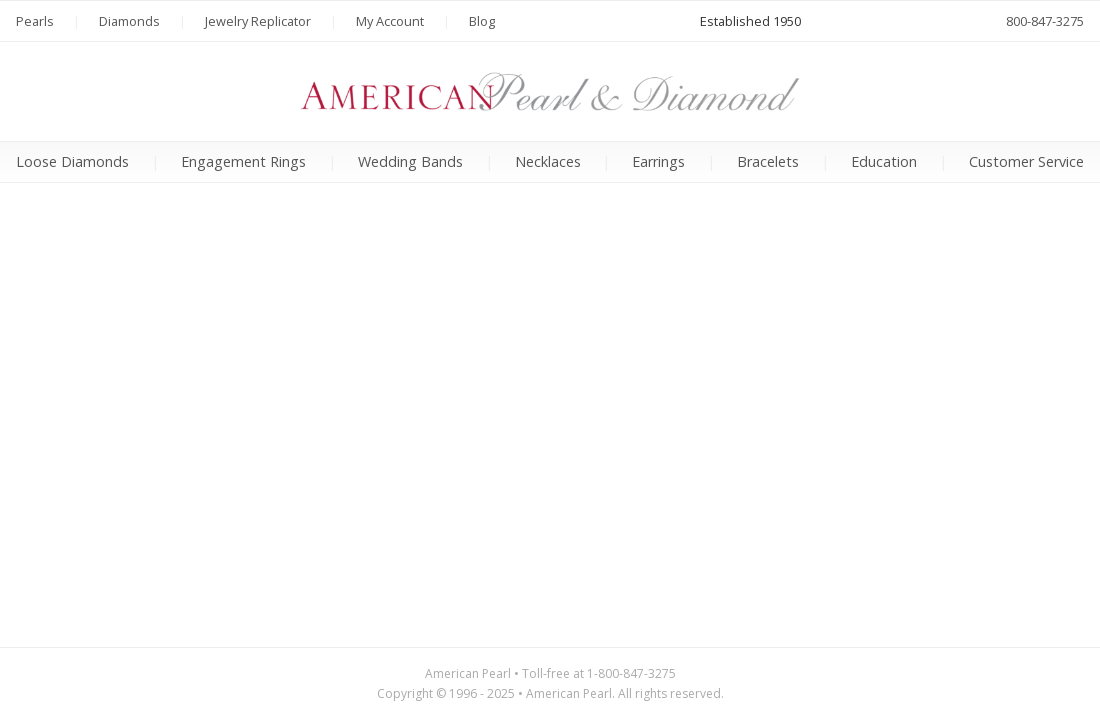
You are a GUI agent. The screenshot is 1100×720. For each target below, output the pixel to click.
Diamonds (129, 21)
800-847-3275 (1045, 21)
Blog (482, 21)
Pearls (35, 21)
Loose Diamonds (72, 161)
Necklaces (548, 161)
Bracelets (768, 161)
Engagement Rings (243, 161)
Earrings (658, 161)
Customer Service (1026, 161)
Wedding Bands (410, 161)
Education (884, 161)
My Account (390, 21)
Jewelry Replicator (258, 21)
